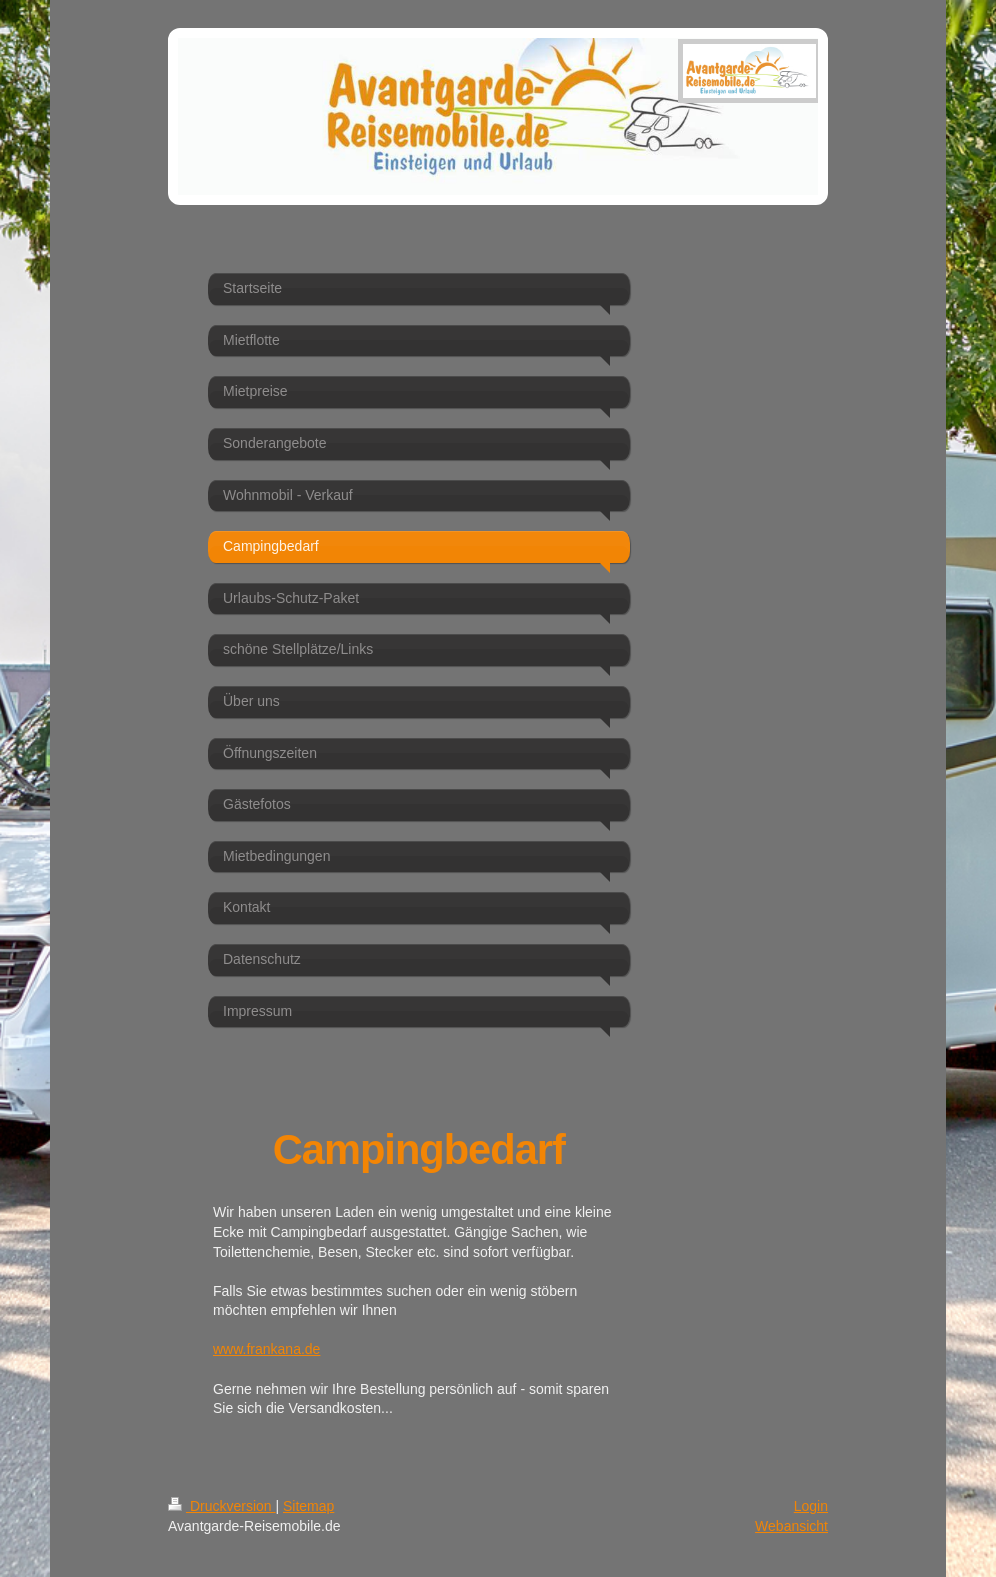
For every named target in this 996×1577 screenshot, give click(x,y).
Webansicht (791, 1526)
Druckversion (221, 1506)
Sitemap (308, 1506)
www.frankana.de (266, 1349)
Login (811, 1506)
